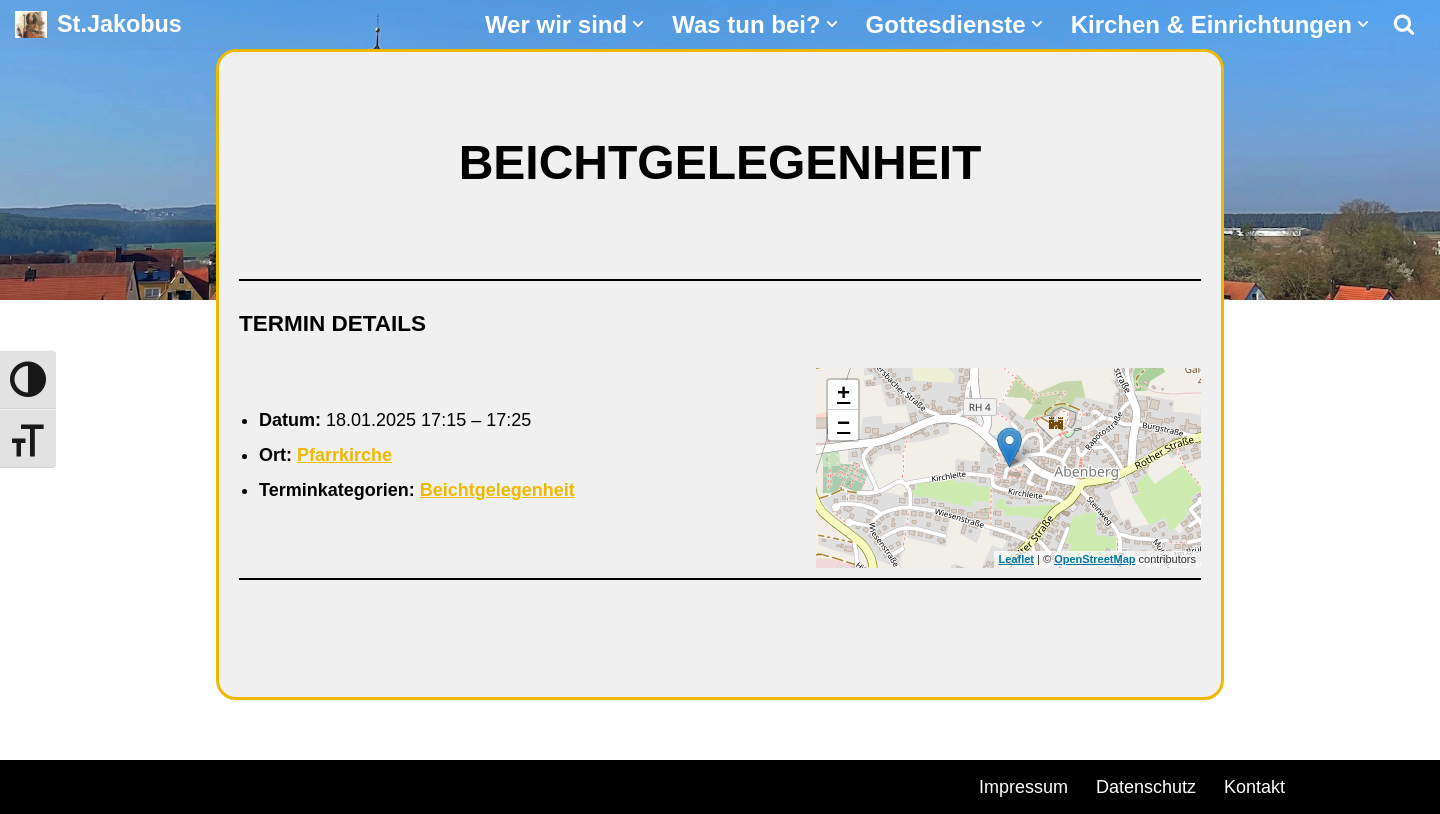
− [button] (843, 425)
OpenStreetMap (1094, 559)
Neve (36, 784)
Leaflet (1016, 559)
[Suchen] (1404, 24)
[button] (638, 24)
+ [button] (843, 395)
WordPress (242, 784)
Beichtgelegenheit (497, 490)
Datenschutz (1146, 787)
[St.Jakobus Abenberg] (98, 24)
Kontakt (1254, 787)
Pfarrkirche (344, 455)
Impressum (1023, 787)
